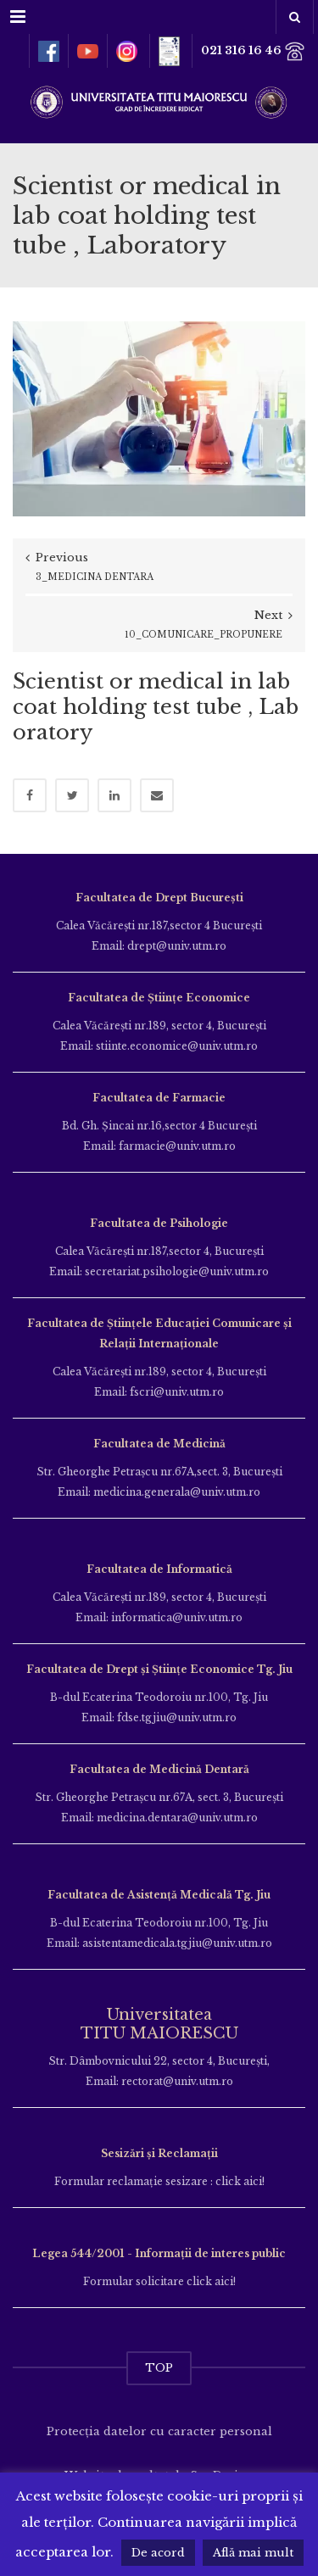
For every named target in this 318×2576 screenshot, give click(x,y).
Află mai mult (253, 2552)
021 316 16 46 (253, 51)
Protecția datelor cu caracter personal (159, 2431)
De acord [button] (158, 2552)
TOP (159, 2368)
